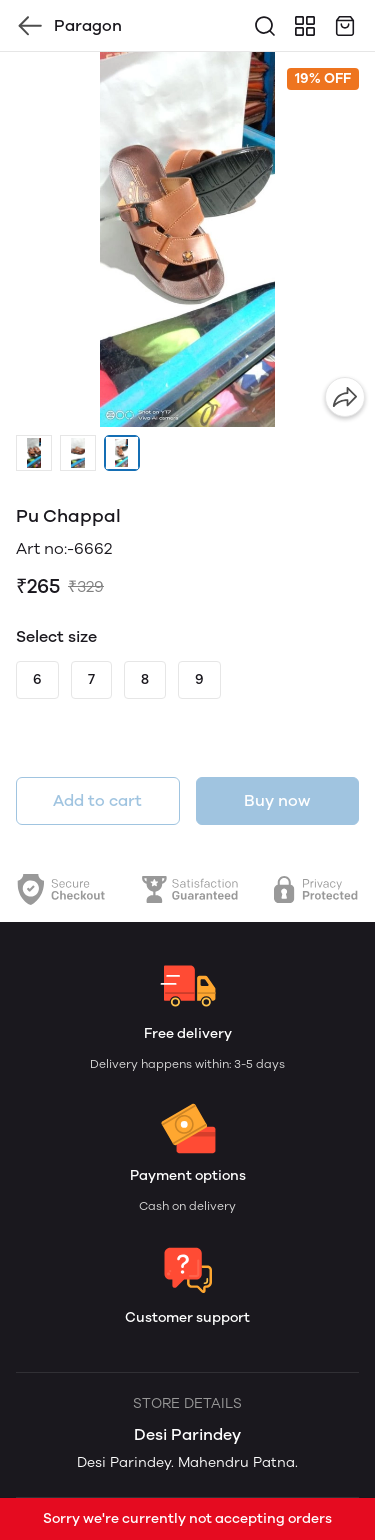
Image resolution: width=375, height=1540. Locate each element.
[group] (187, 239)
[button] (34, 453)
